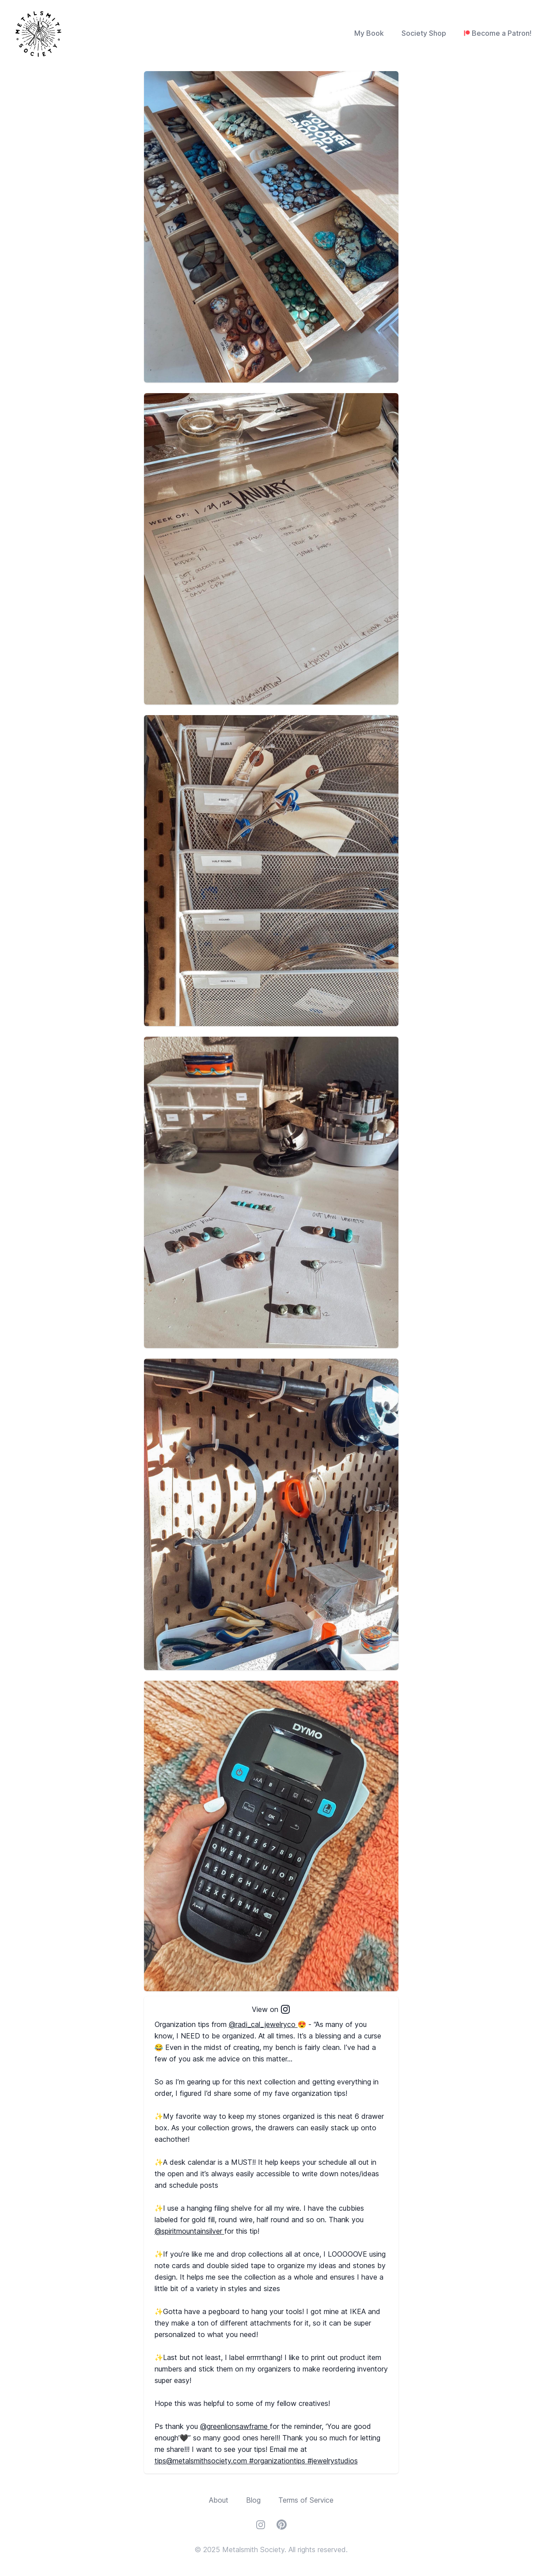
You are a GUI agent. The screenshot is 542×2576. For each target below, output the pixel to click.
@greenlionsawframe (235, 2426)
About (218, 2500)
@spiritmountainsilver (189, 2231)
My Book (369, 33)
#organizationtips (278, 2460)
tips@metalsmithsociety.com (202, 2460)
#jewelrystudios (332, 2460)
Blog (253, 2500)
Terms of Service (306, 2500)
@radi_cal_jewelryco (263, 2024)
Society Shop (424, 33)
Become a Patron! (501, 33)
